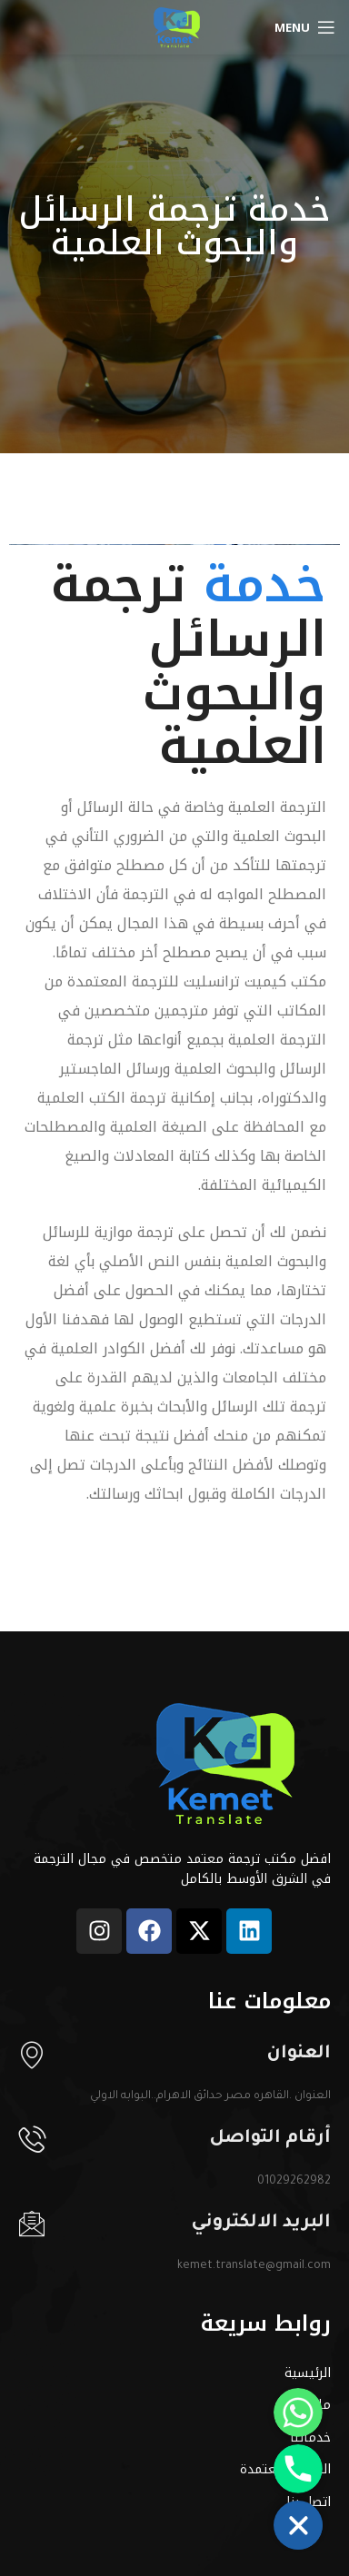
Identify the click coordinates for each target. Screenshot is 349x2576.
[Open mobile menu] (304, 27)
